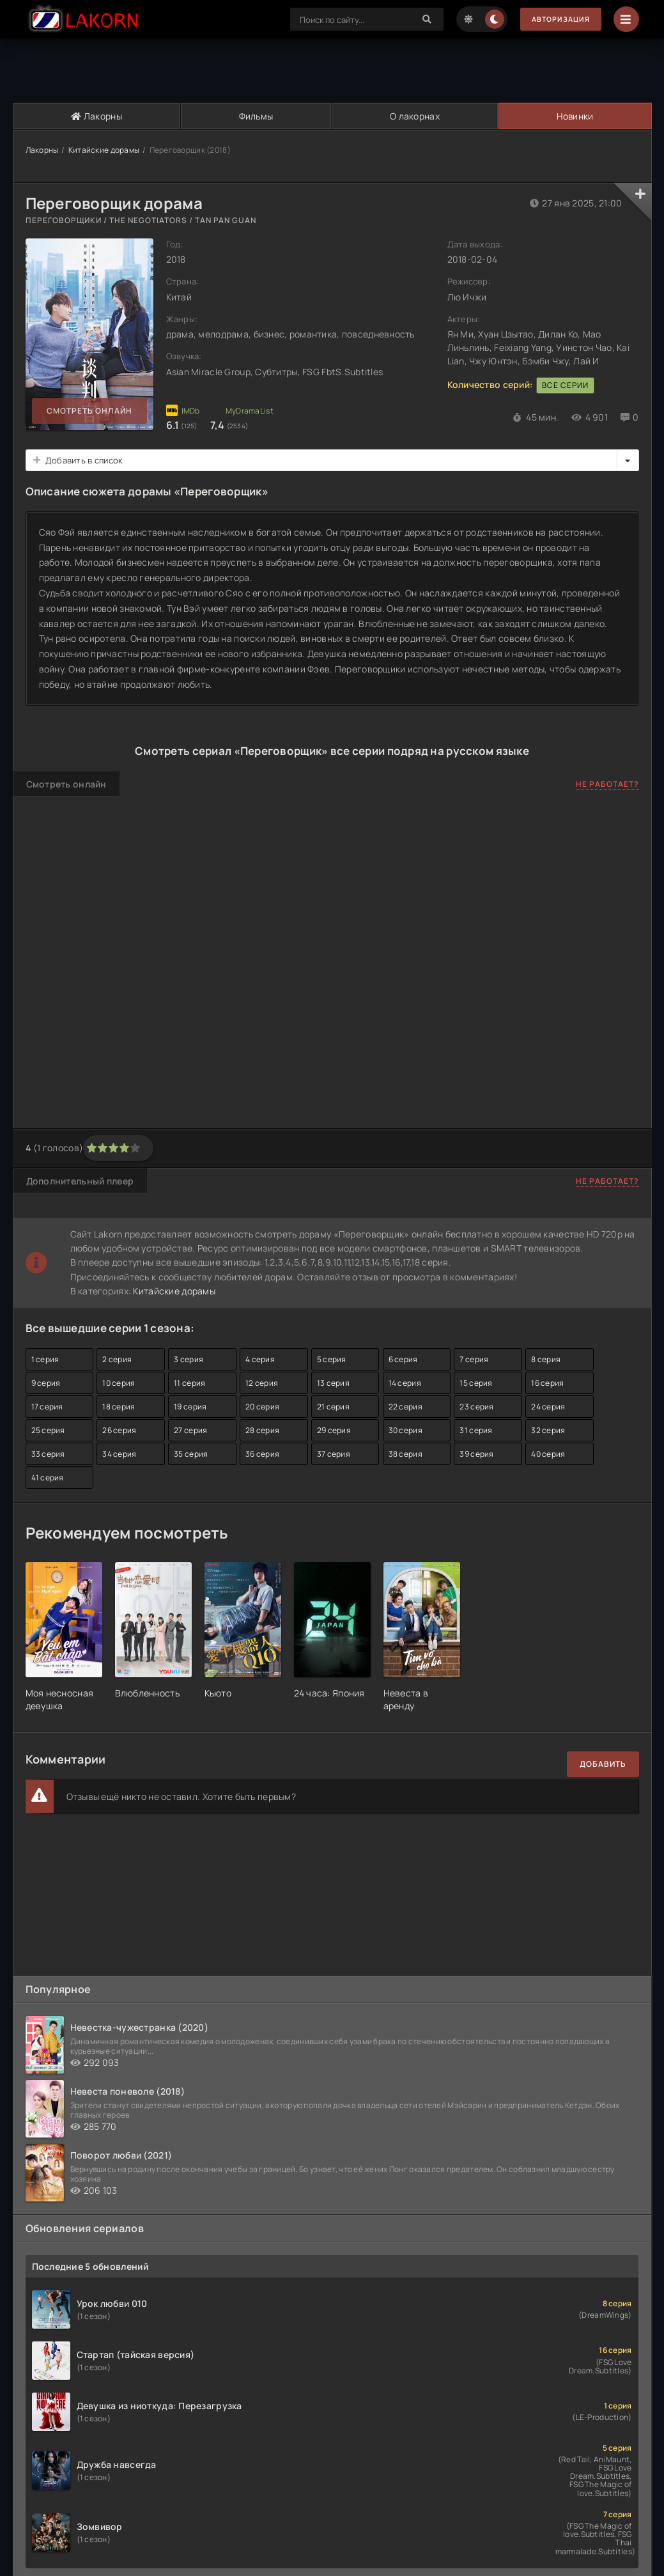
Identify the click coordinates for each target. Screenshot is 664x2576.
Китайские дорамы (103, 149)
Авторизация (556, 19)
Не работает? (607, 784)
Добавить (603, 1763)
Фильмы (255, 116)
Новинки (574, 116)
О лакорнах (414, 116)
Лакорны (96, 116)
